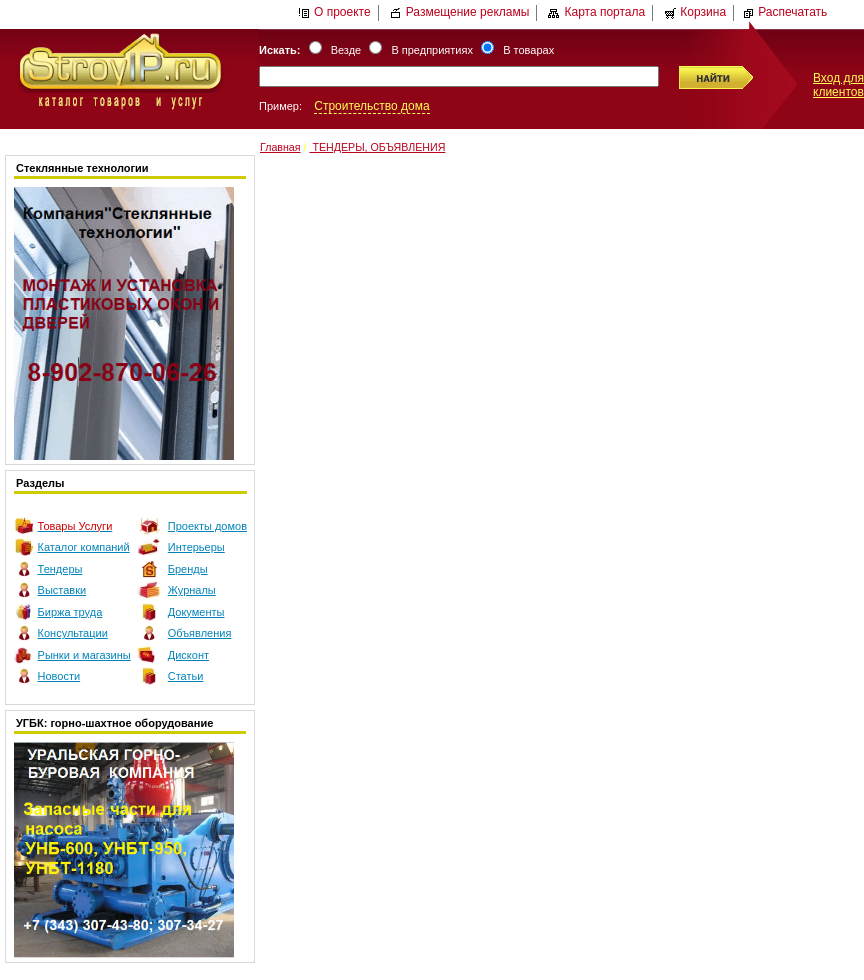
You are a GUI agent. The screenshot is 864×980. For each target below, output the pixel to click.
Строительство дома (371, 106)
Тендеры (60, 569)
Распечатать (784, 12)
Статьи (186, 676)
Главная (280, 147)
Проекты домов (207, 526)
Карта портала (596, 12)
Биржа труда (70, 612)
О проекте (334, 12)
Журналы (192, 590)
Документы (196, 612)
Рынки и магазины (84, 655)
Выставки (62, 590)
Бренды (188, 569)
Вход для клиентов (838, 85)
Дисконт (188, 655)
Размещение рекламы (460, 12)
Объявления (200, 633)
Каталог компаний (84, 547)
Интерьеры (196, 547)
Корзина (695, 12)
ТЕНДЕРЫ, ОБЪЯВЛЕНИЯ (377, 147)
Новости (59, 676)
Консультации (73, 633)
